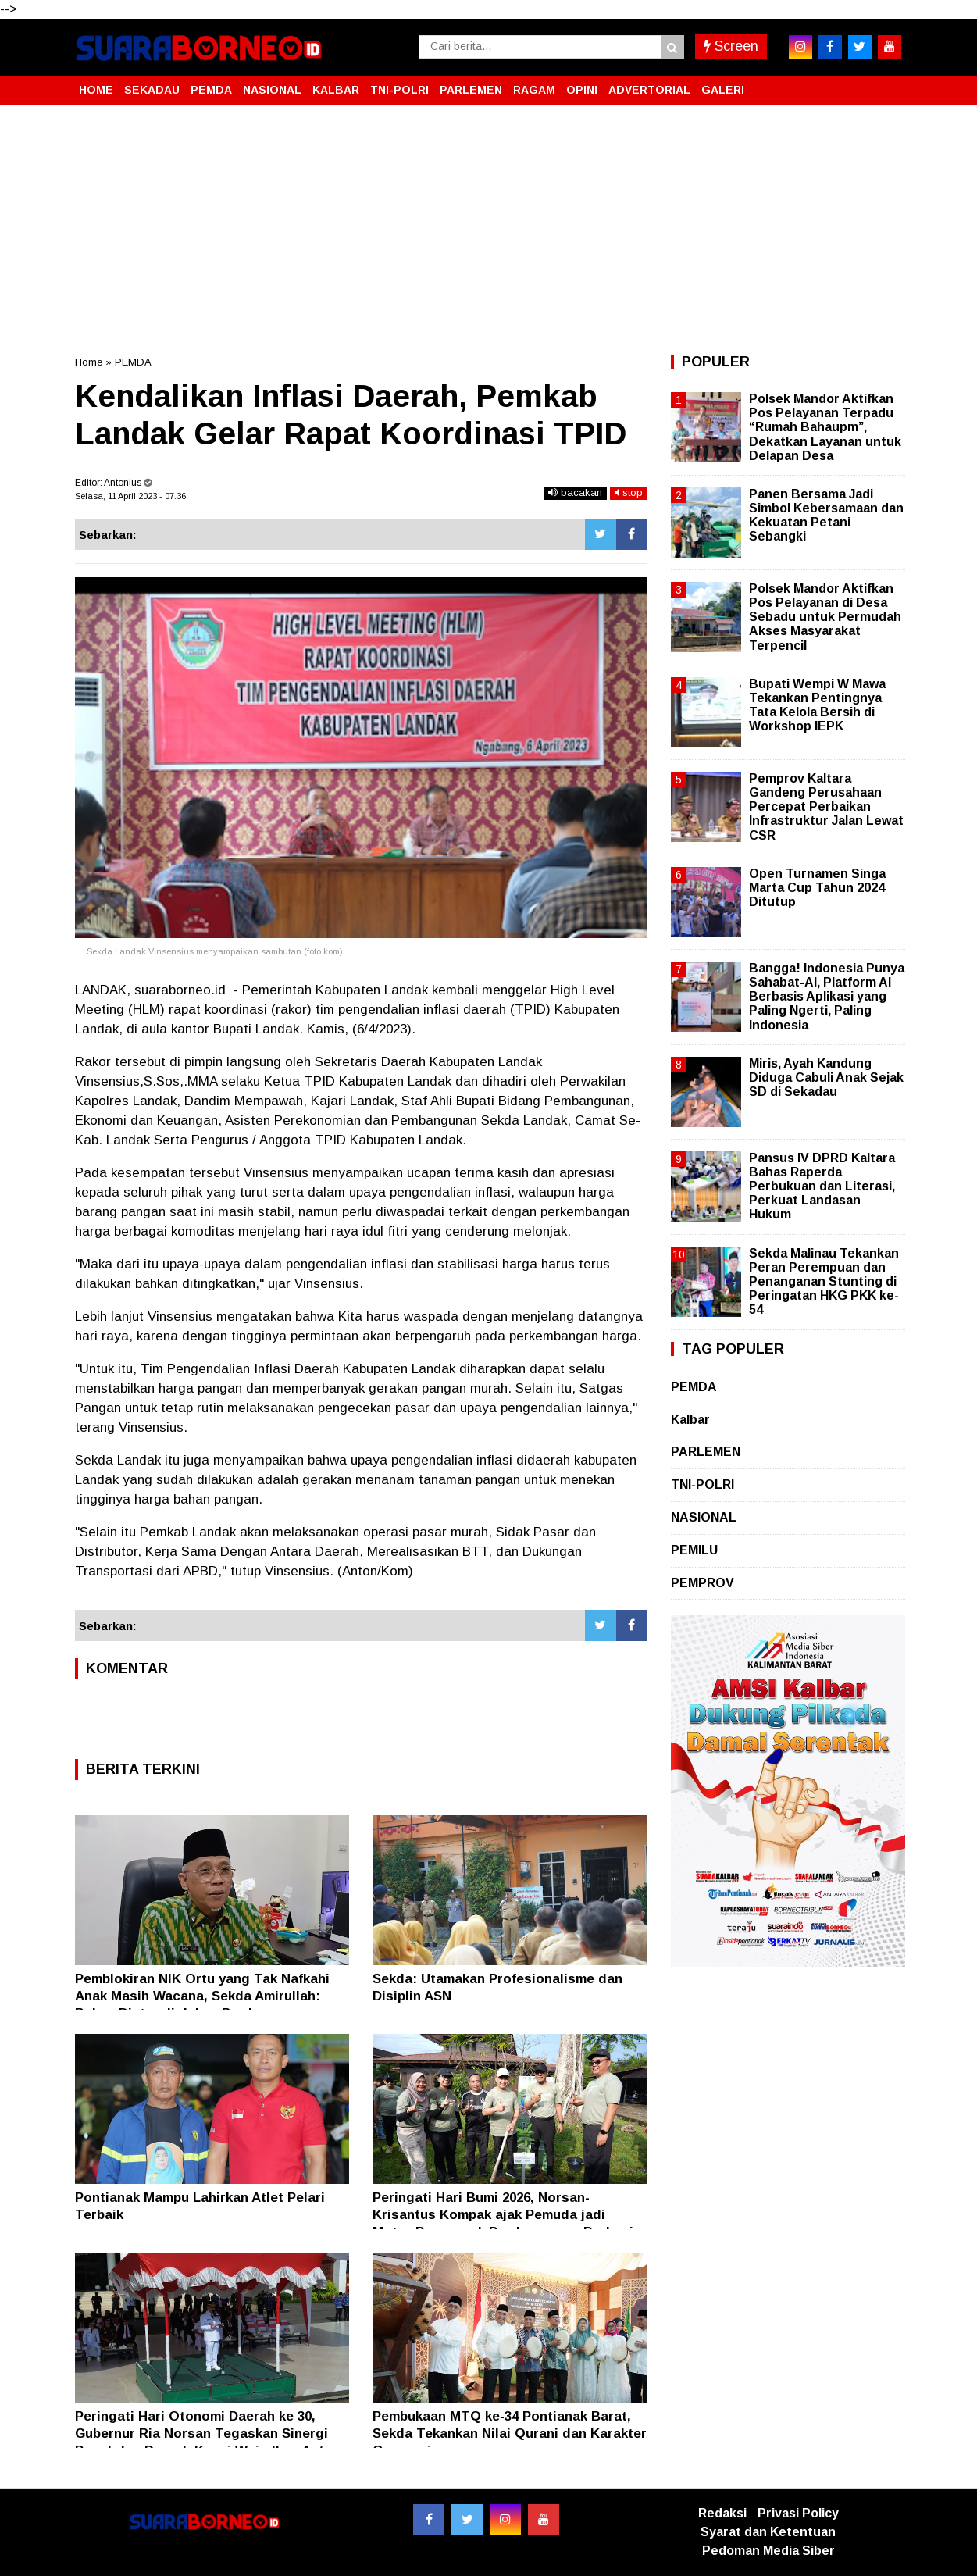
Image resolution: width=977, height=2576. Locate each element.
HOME (96, 90)
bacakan (575, 492)
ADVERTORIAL (649, 90)
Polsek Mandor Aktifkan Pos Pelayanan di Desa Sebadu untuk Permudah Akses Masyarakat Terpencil (825, 617)
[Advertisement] (489, 229)
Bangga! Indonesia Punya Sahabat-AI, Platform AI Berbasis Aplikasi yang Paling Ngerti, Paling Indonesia (826, 997)
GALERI (722, 90)
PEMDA (211, 90)
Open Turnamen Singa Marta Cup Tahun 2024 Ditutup (817, 887)
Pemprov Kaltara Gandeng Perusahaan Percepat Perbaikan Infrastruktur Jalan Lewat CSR (826, 807)
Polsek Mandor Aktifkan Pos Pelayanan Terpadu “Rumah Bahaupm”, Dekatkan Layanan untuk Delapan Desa (825, 427)
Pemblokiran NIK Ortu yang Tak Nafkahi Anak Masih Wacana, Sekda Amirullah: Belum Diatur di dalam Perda (202, 1996)
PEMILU (694, 1550)
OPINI (581, 90)
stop (629, 492)
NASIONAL (272, 90)
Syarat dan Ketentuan (768, 2532)
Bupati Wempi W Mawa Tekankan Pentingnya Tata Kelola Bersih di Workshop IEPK (817, 705)
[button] (887, 83)
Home (88, 362)
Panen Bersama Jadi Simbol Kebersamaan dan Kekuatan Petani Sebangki (826, 515)
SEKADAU (152, 90)
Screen (731, 46)
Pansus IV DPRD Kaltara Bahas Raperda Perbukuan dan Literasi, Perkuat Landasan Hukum (822, 1186)
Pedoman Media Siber (768, 2550)
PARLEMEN (471, 90)
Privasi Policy (798, 2513)
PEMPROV (702, 1582)
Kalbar (690, 1419)
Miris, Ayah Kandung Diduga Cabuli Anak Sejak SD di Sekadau (826, 1077)
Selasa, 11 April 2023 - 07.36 (130, 496)
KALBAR (335, 90)
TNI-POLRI (399, 90)
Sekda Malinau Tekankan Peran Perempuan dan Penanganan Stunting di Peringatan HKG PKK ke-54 (824, 1282)
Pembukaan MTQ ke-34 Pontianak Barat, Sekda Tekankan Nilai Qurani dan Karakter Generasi (510, 2433)
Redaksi (722, 2513)
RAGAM (534, 90)
